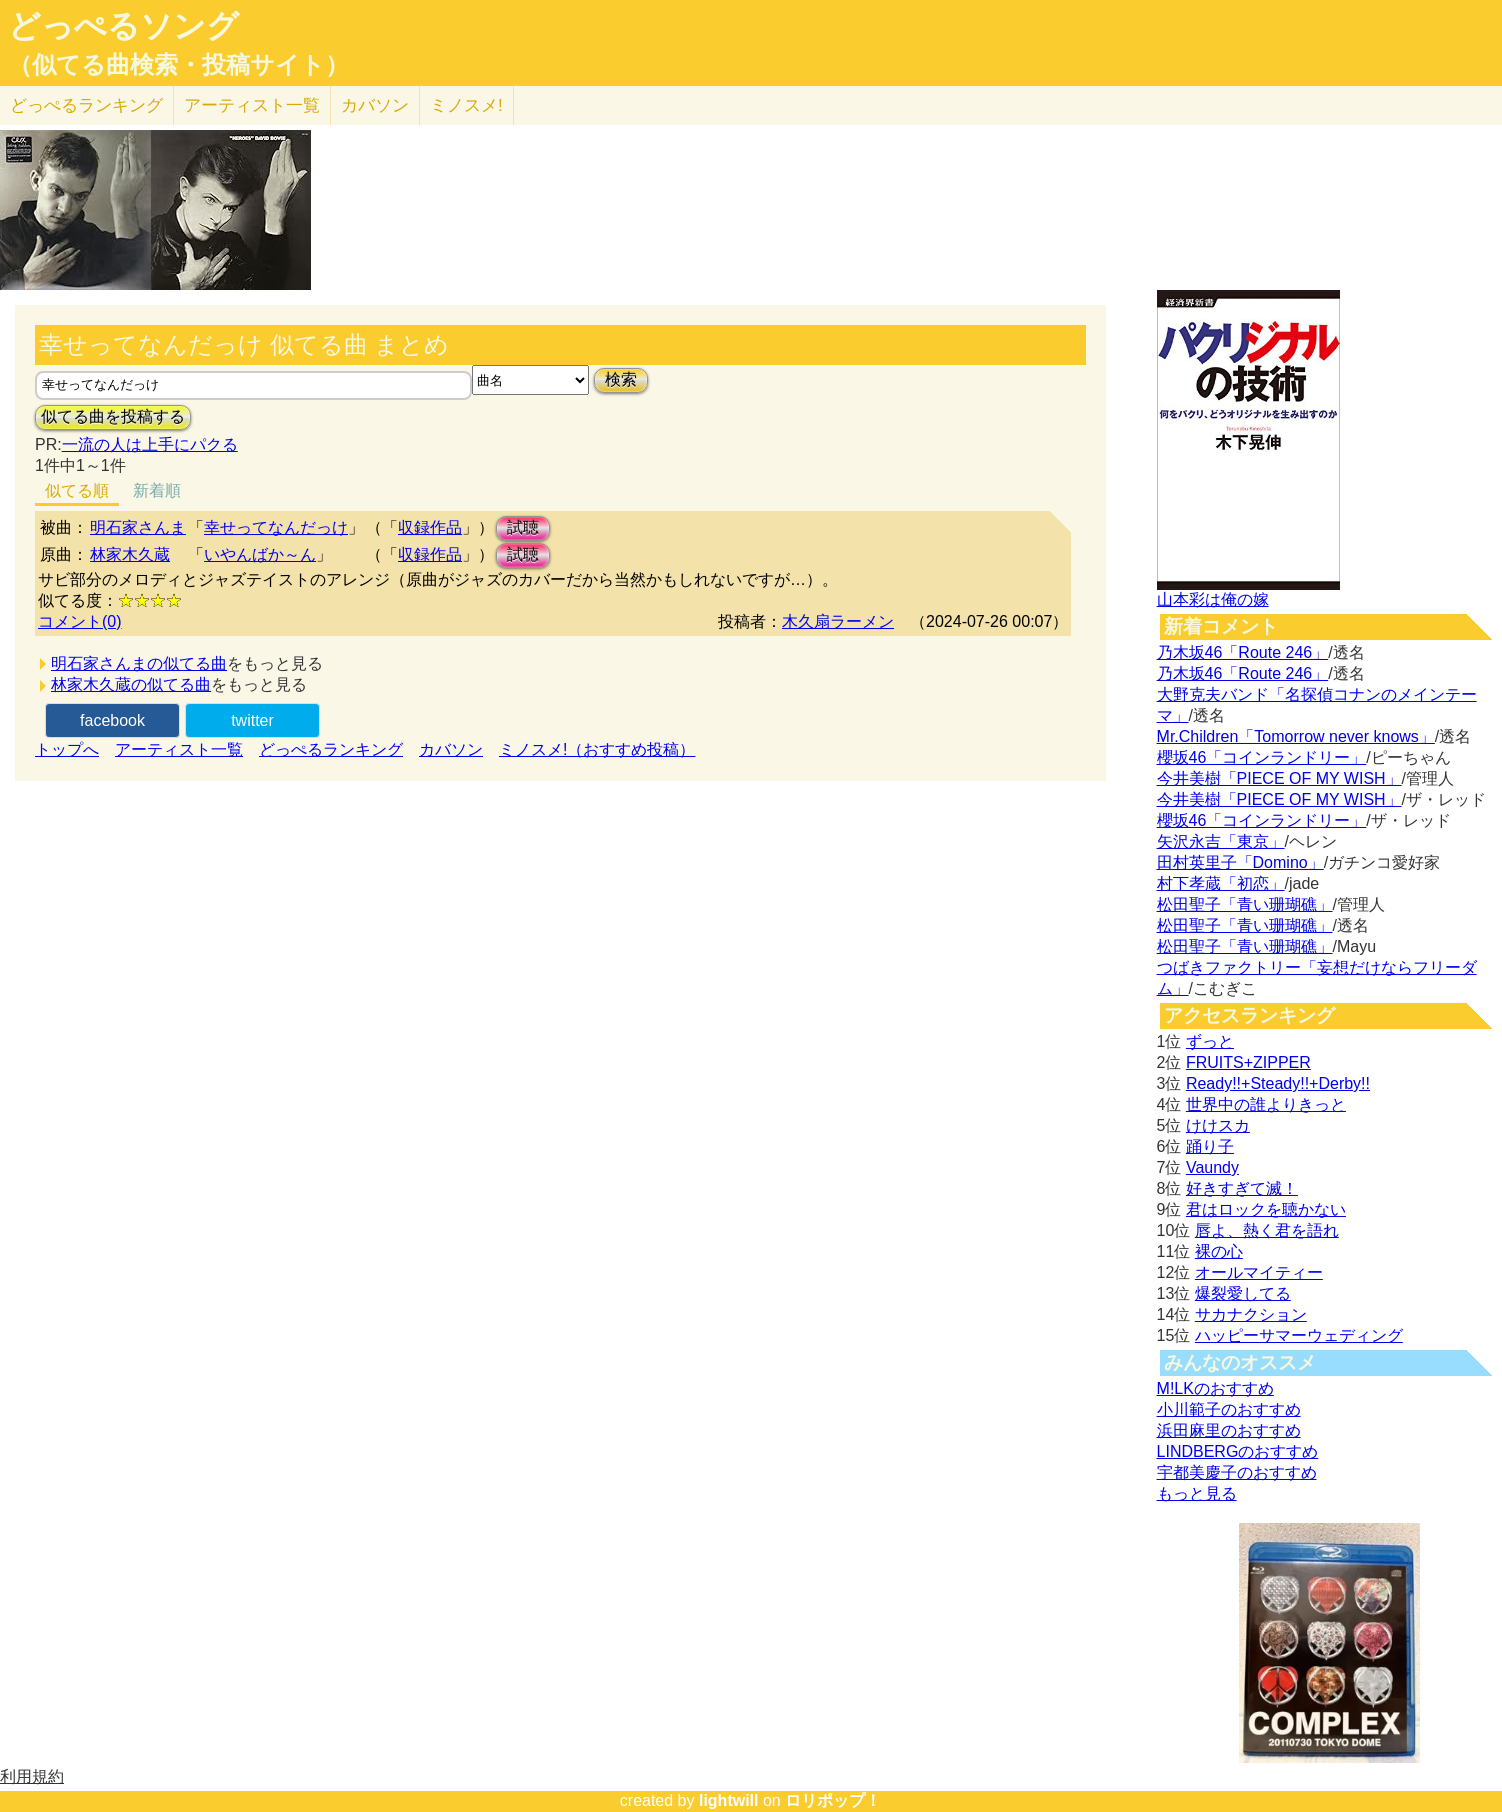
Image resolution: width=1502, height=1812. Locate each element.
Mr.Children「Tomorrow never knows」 (1296, 736)
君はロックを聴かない (1266, 1209)
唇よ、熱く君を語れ (1267, 1230)
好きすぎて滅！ (1242, 1188)
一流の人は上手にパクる (150, 444)
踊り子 (1210, 1146)
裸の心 (1219, 1251)
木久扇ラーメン (838, 621)
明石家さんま (138, 527)
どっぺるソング (123, 26)
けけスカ (1218, 1125)
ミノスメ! (466, 105)
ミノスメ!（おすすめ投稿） (597, 749)
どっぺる (86, 105)
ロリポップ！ (833, 1800)
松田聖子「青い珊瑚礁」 (1245, 904)
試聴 (523, 527)
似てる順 (77, 490)
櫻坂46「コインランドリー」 (1262, 757)
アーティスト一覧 (179, 749)
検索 (621, 379)
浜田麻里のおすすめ (1229, 1430)
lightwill (729, 1800)
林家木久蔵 (130, 554)
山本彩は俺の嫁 (1213, 599)
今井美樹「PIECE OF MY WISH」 (1279, 778)
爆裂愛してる (1243, 1293)
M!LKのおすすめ (1215, 1388)
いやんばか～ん (260, 554)
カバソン (375, 105)
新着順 (157, 490)
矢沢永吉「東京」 (1221, 841)
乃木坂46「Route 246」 (1243, 652)
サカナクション (1251, 1314)
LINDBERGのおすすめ (1238, 1451)
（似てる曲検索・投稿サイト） (178, 65)
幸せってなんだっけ (276, 527)
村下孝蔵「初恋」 (1221, 883)
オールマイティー (1259, 1272)
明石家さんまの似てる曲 (139, 663)
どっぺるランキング (331, 749)
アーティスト (252, 105)
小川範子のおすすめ (1229, 1409)
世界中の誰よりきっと (1266, 1104)
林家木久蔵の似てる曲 (131, 684)
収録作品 (430, 527)
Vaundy (1212, 1167)
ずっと (1210, 1041)
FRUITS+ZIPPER (1248, 1062)
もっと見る (1197, 1493)
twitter (252, 720)
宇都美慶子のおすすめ (1237, 1472)
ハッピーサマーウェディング (1299, 1335)
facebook (112, 720)
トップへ (67, 749)
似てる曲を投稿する (113, 416)
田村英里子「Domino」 (1240, 862)
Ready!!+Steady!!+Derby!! (1278, 1083)
